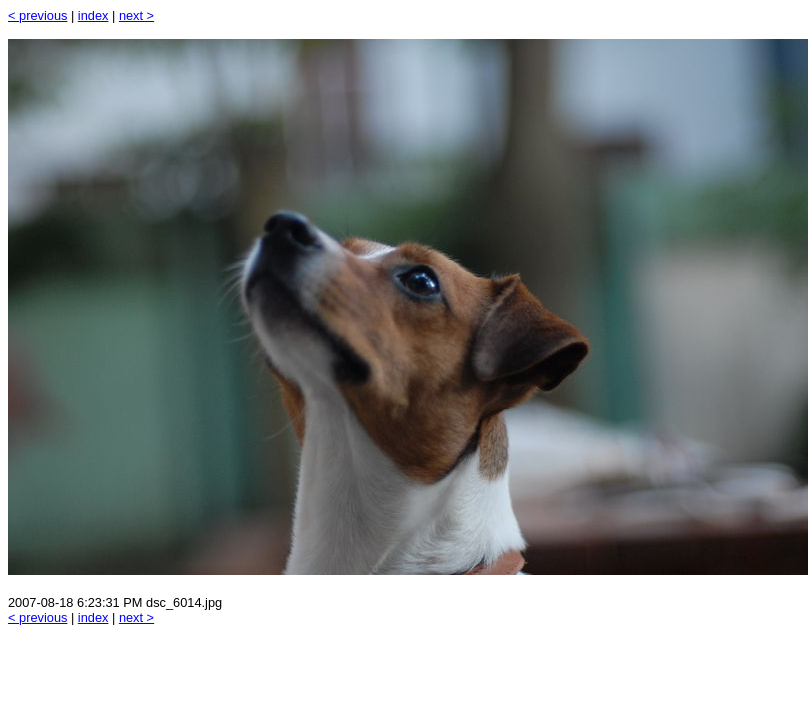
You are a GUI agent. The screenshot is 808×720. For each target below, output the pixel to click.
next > (136, 15)
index (93, 15)
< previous (37, 15)
